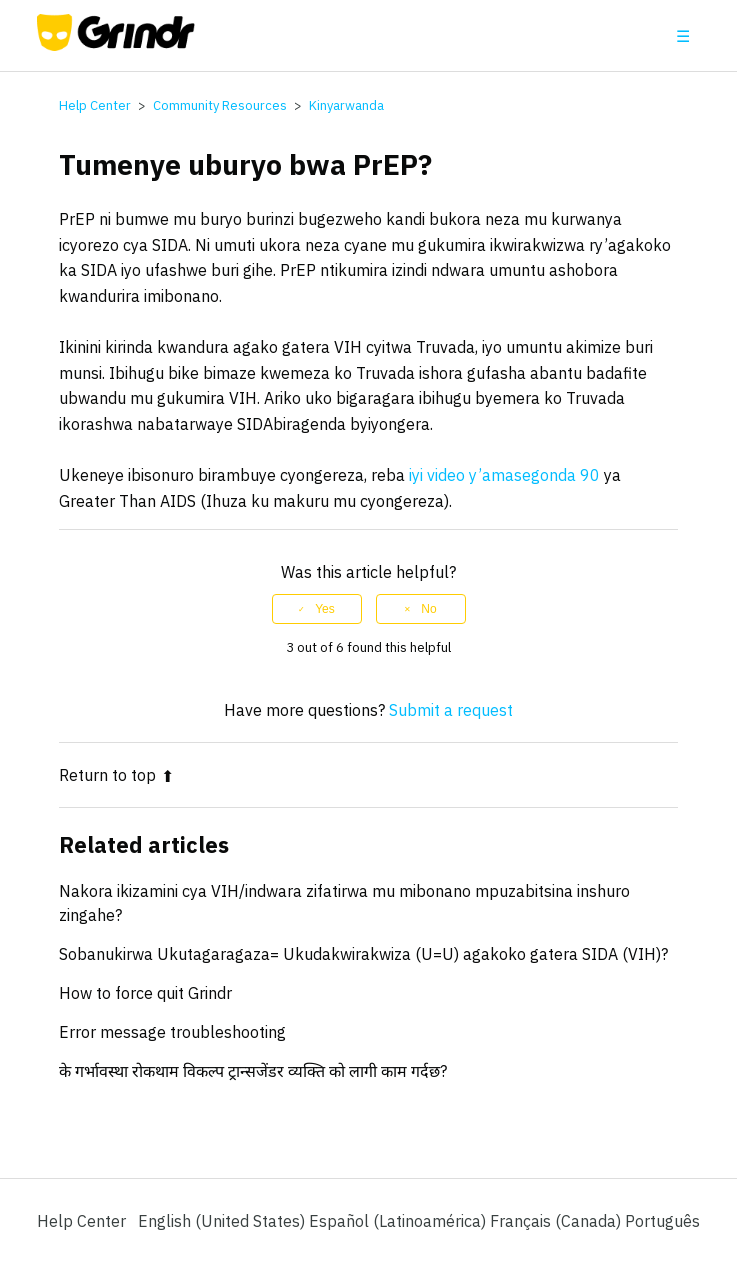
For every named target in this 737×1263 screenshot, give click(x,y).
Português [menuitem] (662, 1221)
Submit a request (451, 710)
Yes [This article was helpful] (325, 609)
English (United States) (223, 1221)
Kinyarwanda (346, 105)
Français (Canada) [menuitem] (557, 1221)
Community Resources (220, 105)
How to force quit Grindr (145, 993)
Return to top (116, 775)
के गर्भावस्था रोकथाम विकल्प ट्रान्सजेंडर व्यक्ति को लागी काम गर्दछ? (253, 1071)
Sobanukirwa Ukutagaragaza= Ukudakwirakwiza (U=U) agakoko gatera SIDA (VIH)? (363, 954)
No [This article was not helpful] (428, 609)
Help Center (95, 105)
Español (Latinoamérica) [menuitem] (399, 1221)
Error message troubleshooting (172, 1032)
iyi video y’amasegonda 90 (504, 475)
